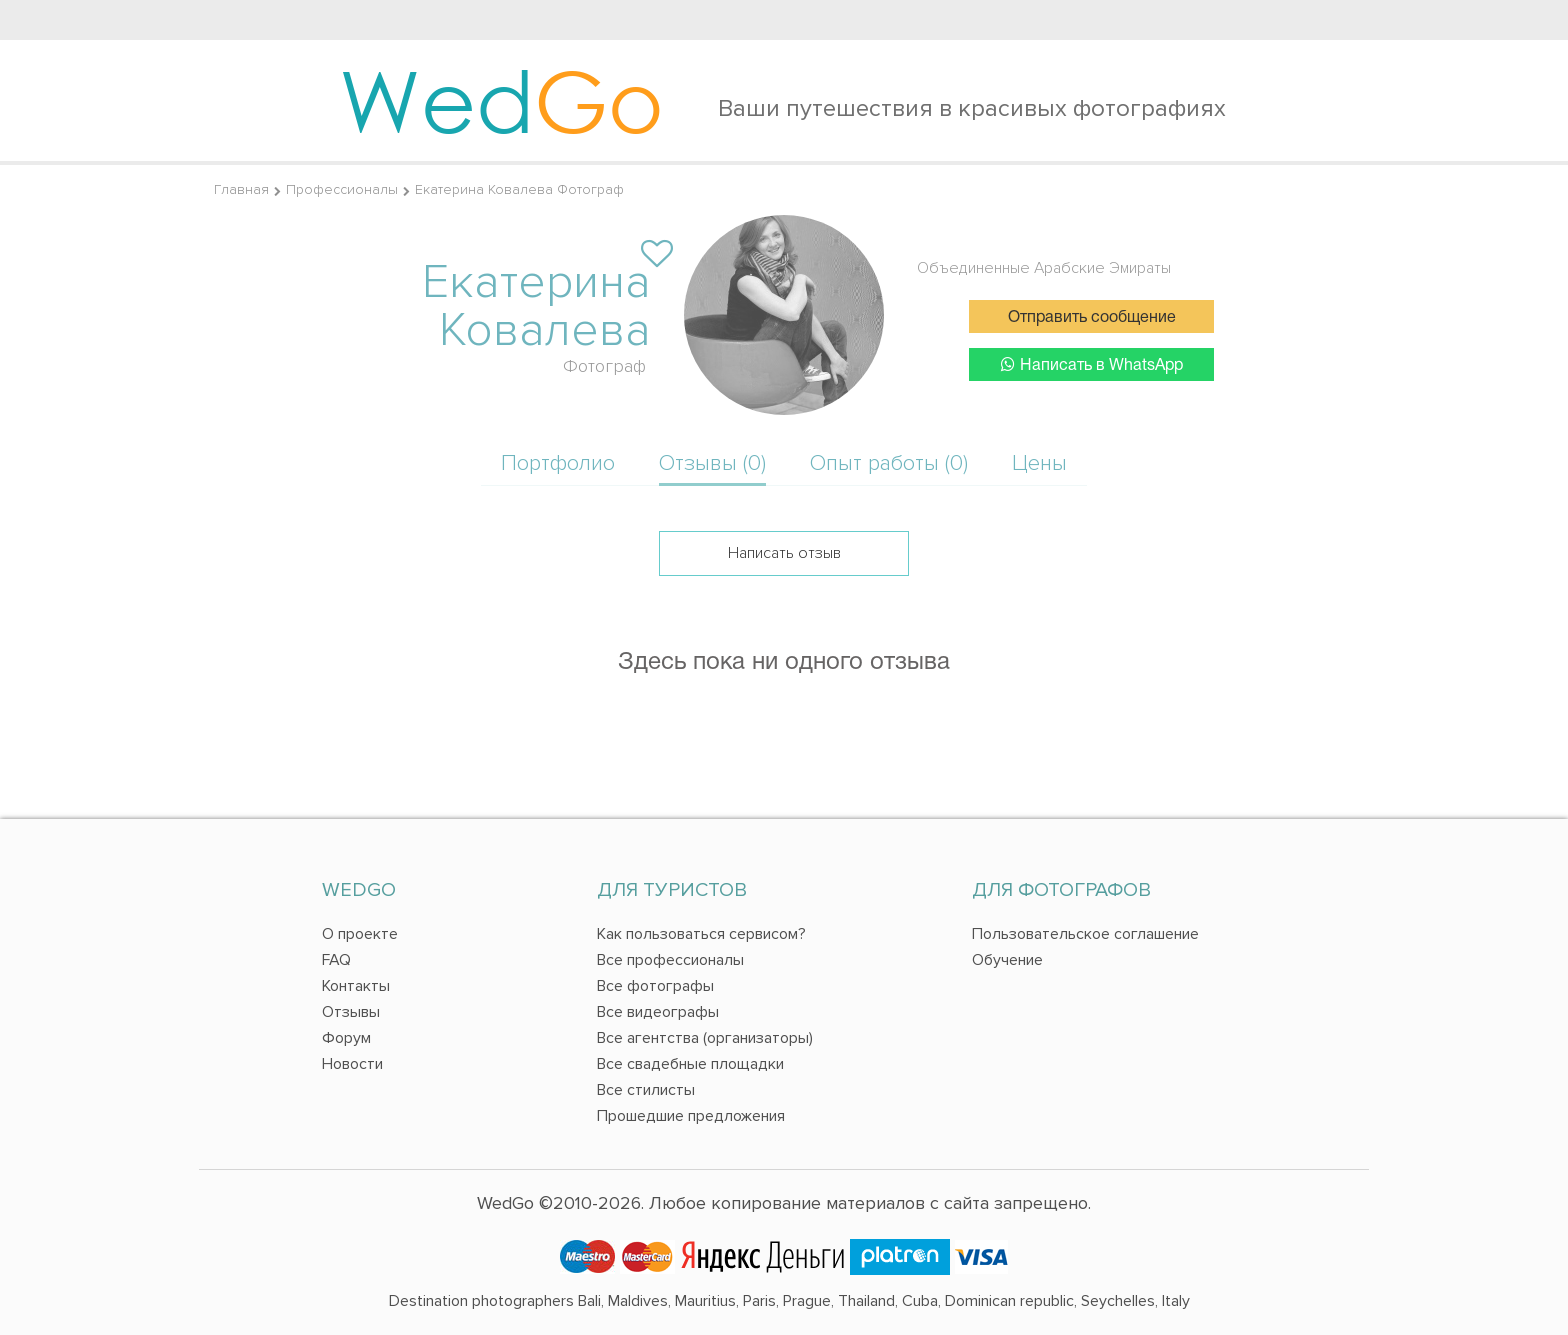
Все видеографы (658, 1012)
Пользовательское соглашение (1085, 934)
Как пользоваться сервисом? (701, 934)
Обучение (1007, 960)
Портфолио (558, 463)
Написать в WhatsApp (1092, 364)
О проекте (360, 934)
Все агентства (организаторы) (705, 1038)
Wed (501, 100)
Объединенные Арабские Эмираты (1044, 268)
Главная (241, 189)
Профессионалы (342, 189)
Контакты (356, 986)
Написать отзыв (784, 553)
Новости (352, 1064)
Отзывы (351, 1012)
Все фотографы (655, 986)
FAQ (336, 960)
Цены (1039, 463)
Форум (346, 1038)
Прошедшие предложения (691, 1116)
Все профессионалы (670, 960)
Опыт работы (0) (889, 463)
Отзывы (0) (712, 463)
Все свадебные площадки (690, 1064)
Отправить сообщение (1092, 318)
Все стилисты (646, 1090)
